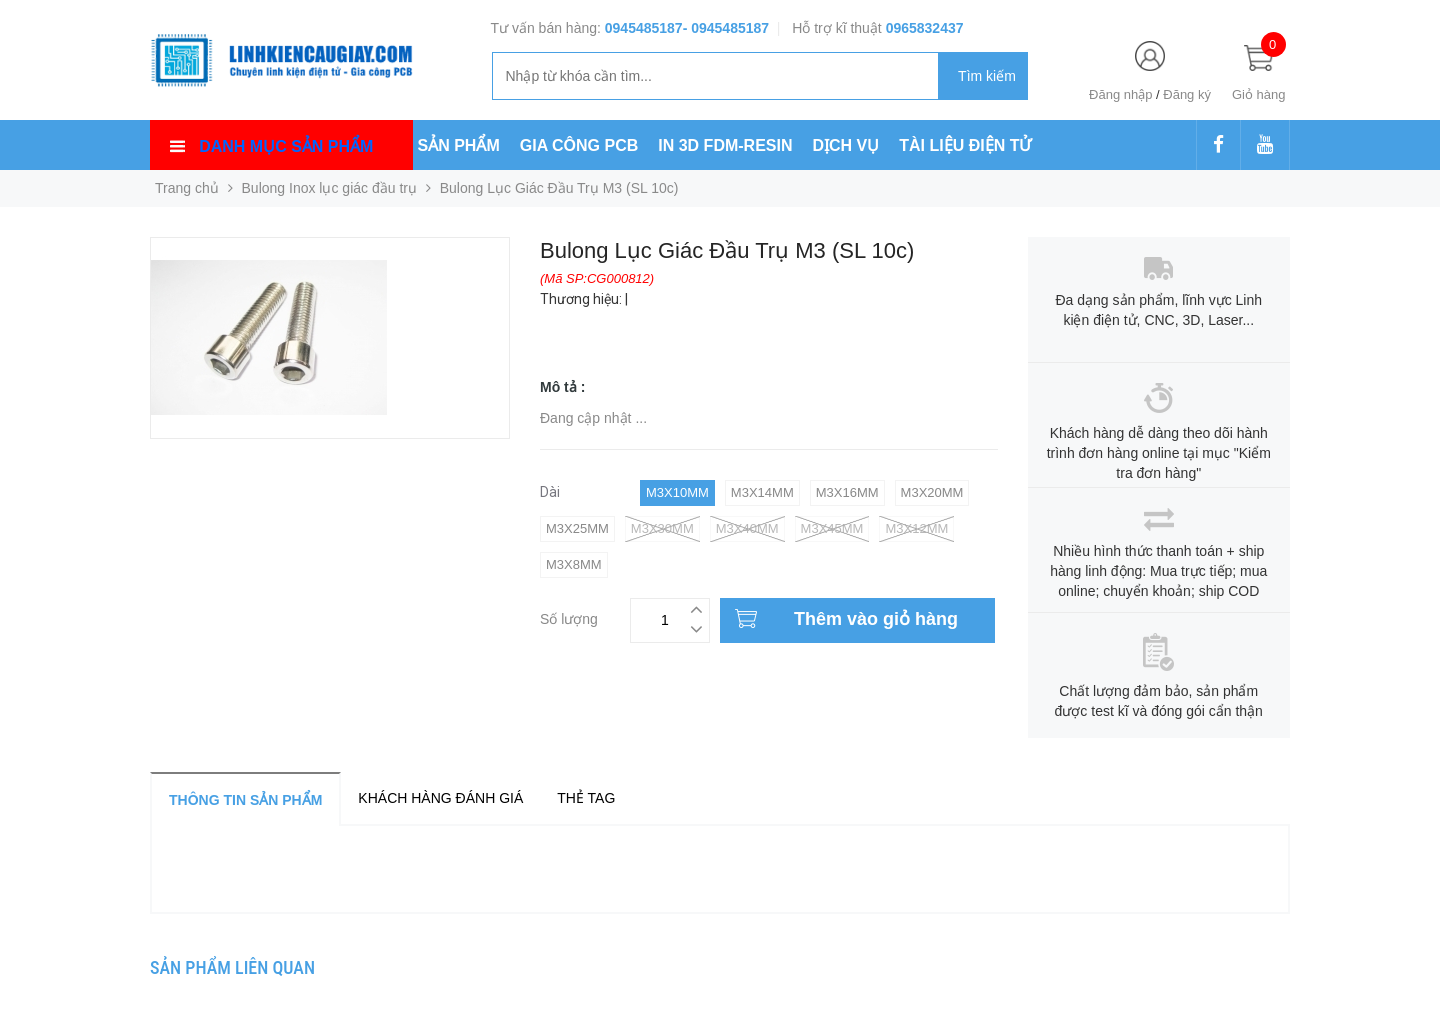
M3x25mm (577, 528)
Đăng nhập (1120, 94)
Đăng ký (1187, 94)
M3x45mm (832, 529)
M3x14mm (762, 492)
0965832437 (925, 28)
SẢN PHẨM (459, 145)
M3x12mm (916, 529)
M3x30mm (662, 529)
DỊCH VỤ (846, 145)
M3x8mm (574, 564)
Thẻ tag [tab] (586, 798)
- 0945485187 (726, 28)
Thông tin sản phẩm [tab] (245, 800)
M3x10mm (677, 492)
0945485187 (644, 28)
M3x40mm (747, 529)
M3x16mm (847, 492)
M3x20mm (932, 492)
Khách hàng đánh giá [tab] (440, 798)
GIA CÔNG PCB (579, 145)
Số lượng (569, 616)
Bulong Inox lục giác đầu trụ (329, 188)
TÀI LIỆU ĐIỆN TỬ (965, 145)
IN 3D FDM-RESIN (725, 145)
